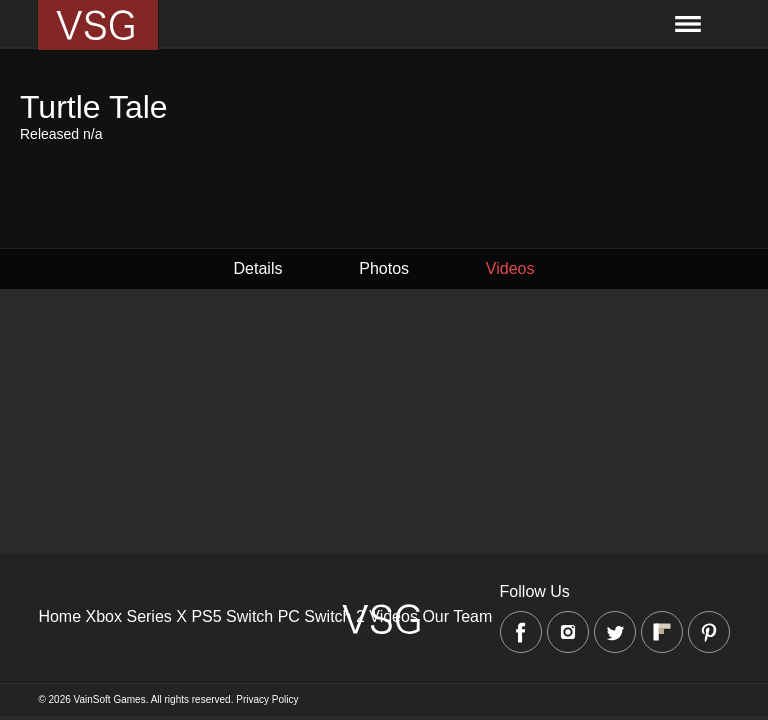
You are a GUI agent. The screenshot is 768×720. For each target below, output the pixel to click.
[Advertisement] (384, 469)
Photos (384, 268)
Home (59, 616)
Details (258, 268)
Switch (249, 616)
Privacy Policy (267, 699)
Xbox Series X (136, 616)
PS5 (206, 616)
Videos (510, 268)
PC (289, 616)
